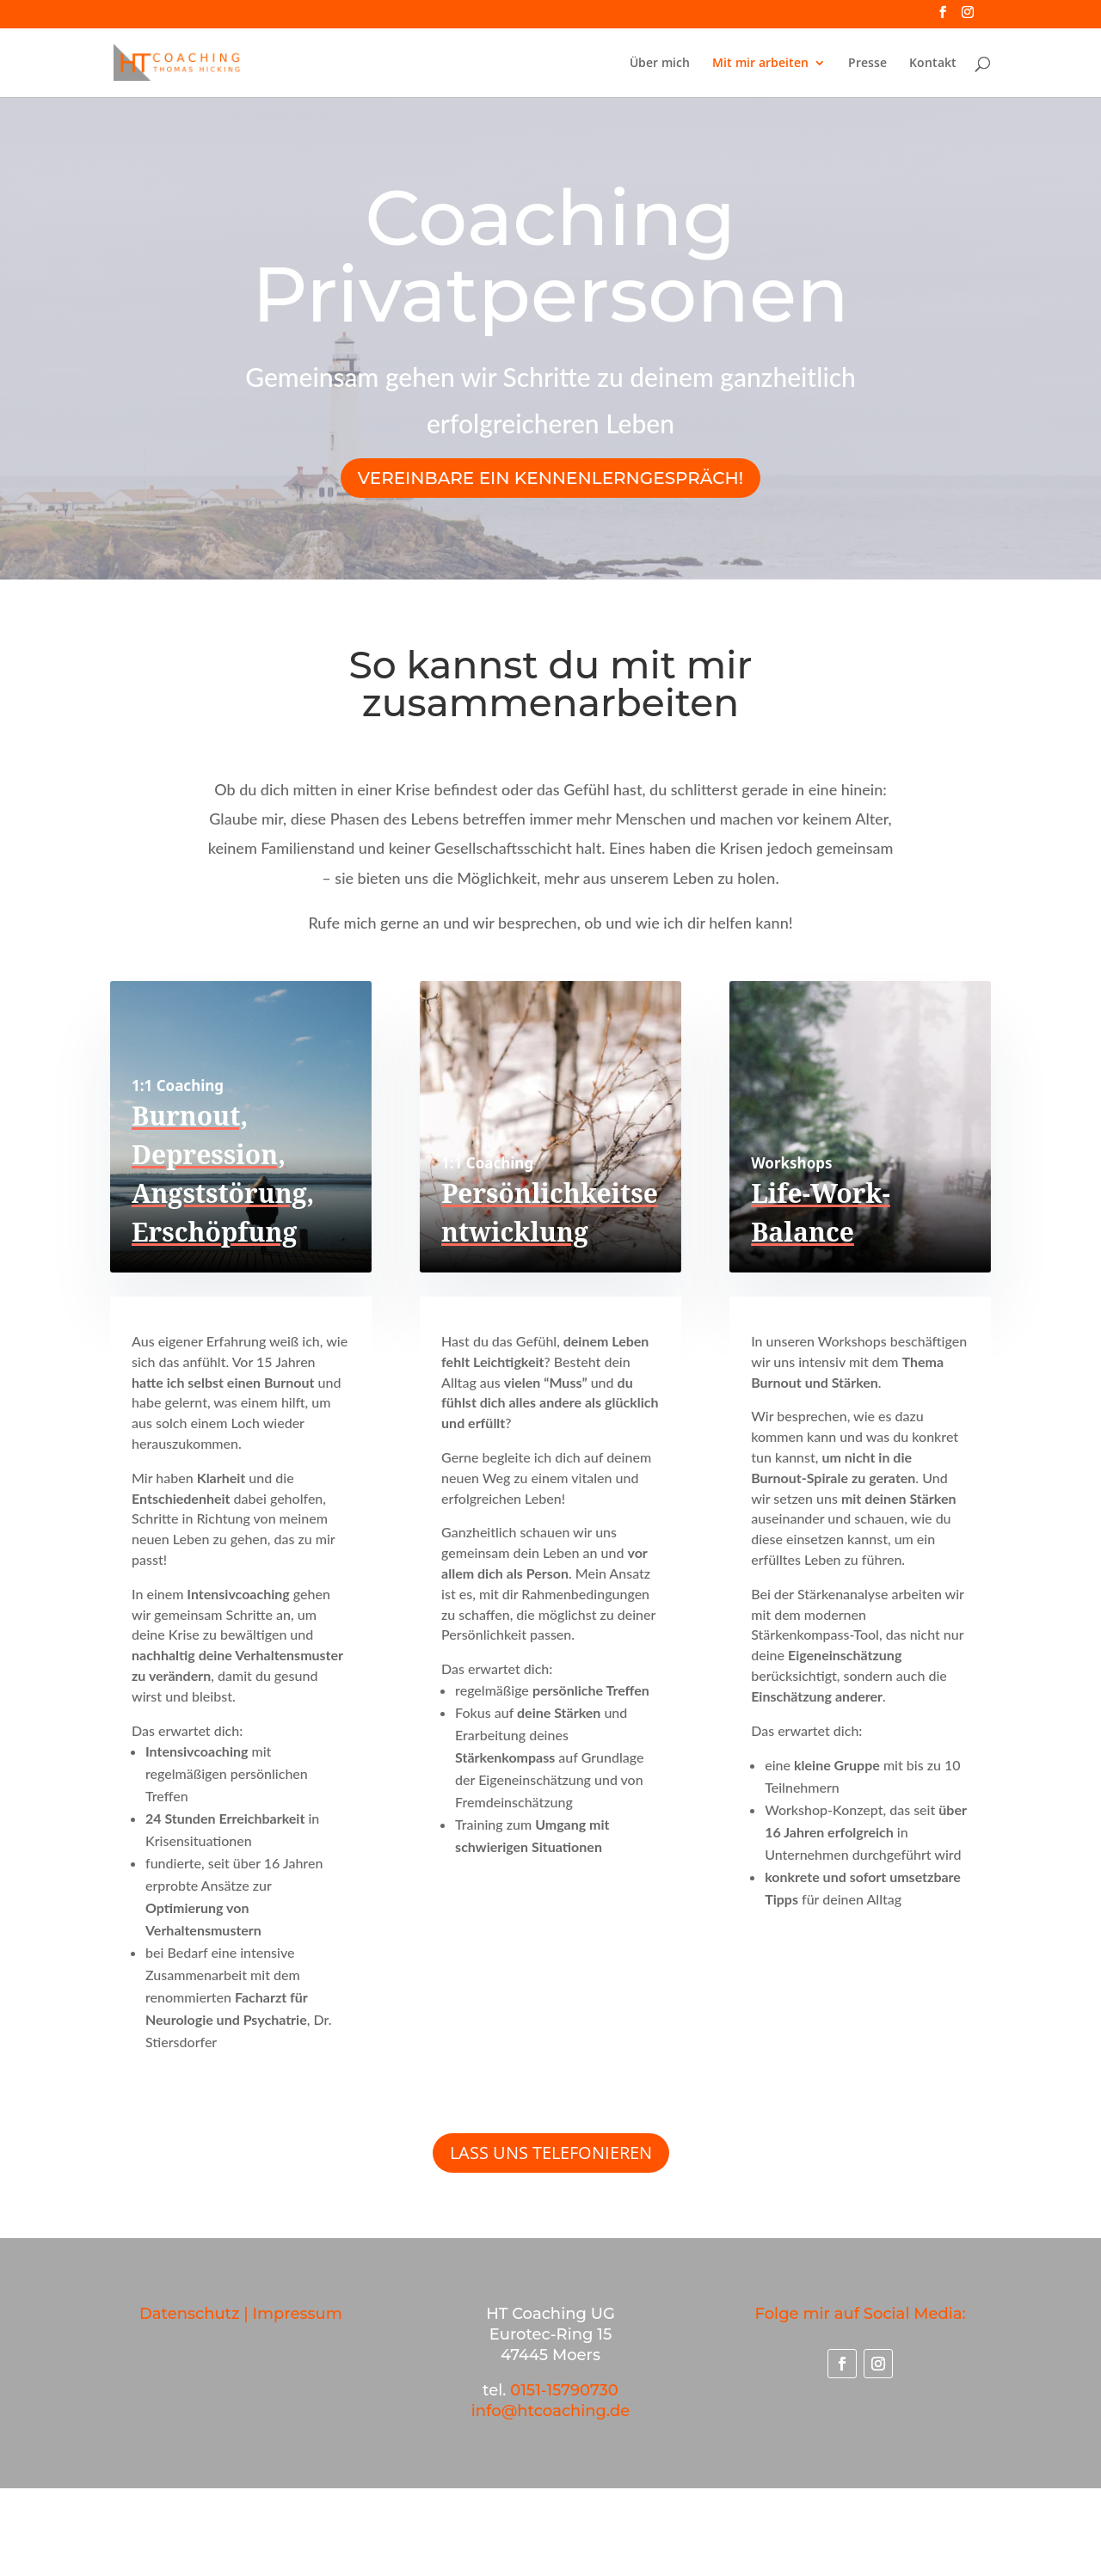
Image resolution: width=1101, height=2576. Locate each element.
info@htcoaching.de (550, 2410)
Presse (867, 64)
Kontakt (932, 64)
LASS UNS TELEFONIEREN (551, 2152)
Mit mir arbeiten (760, 64)
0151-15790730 (564, 2390)
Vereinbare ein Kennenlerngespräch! (550, 478)
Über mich (660, 64)
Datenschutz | (196, 2313)
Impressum (297, 2313)
